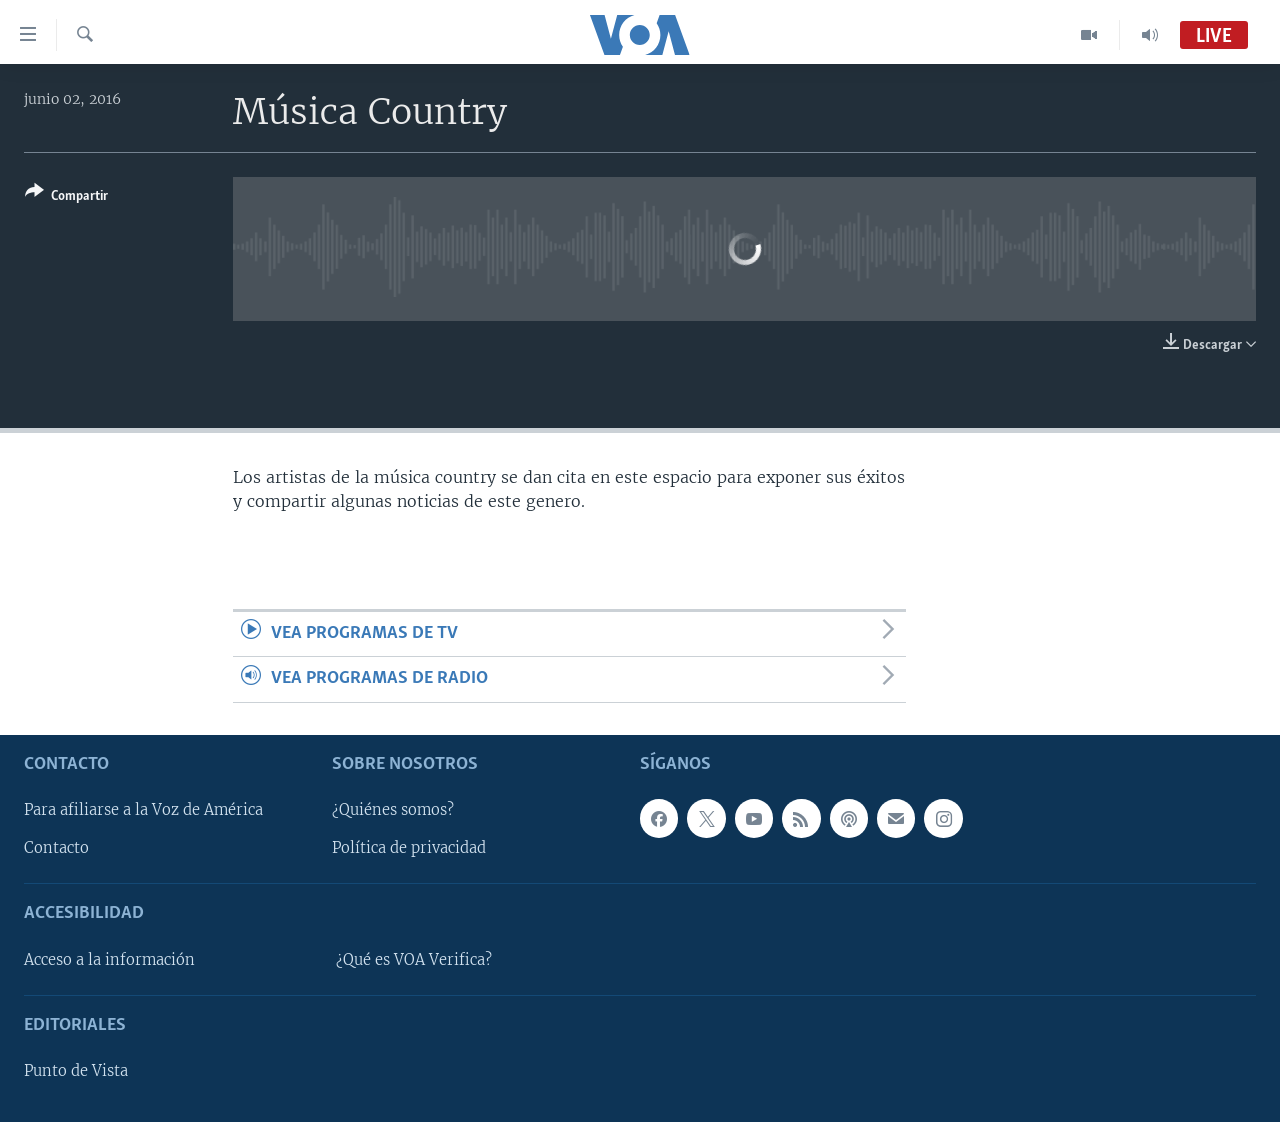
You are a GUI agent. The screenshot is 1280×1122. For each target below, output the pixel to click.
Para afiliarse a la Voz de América (143, 810)
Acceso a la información (109, 959)
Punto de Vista (76, 1071)
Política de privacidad (409, 848)
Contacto (56, 848)
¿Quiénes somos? (393, 810)
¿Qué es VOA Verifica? (414, 959)
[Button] (66, 197)
